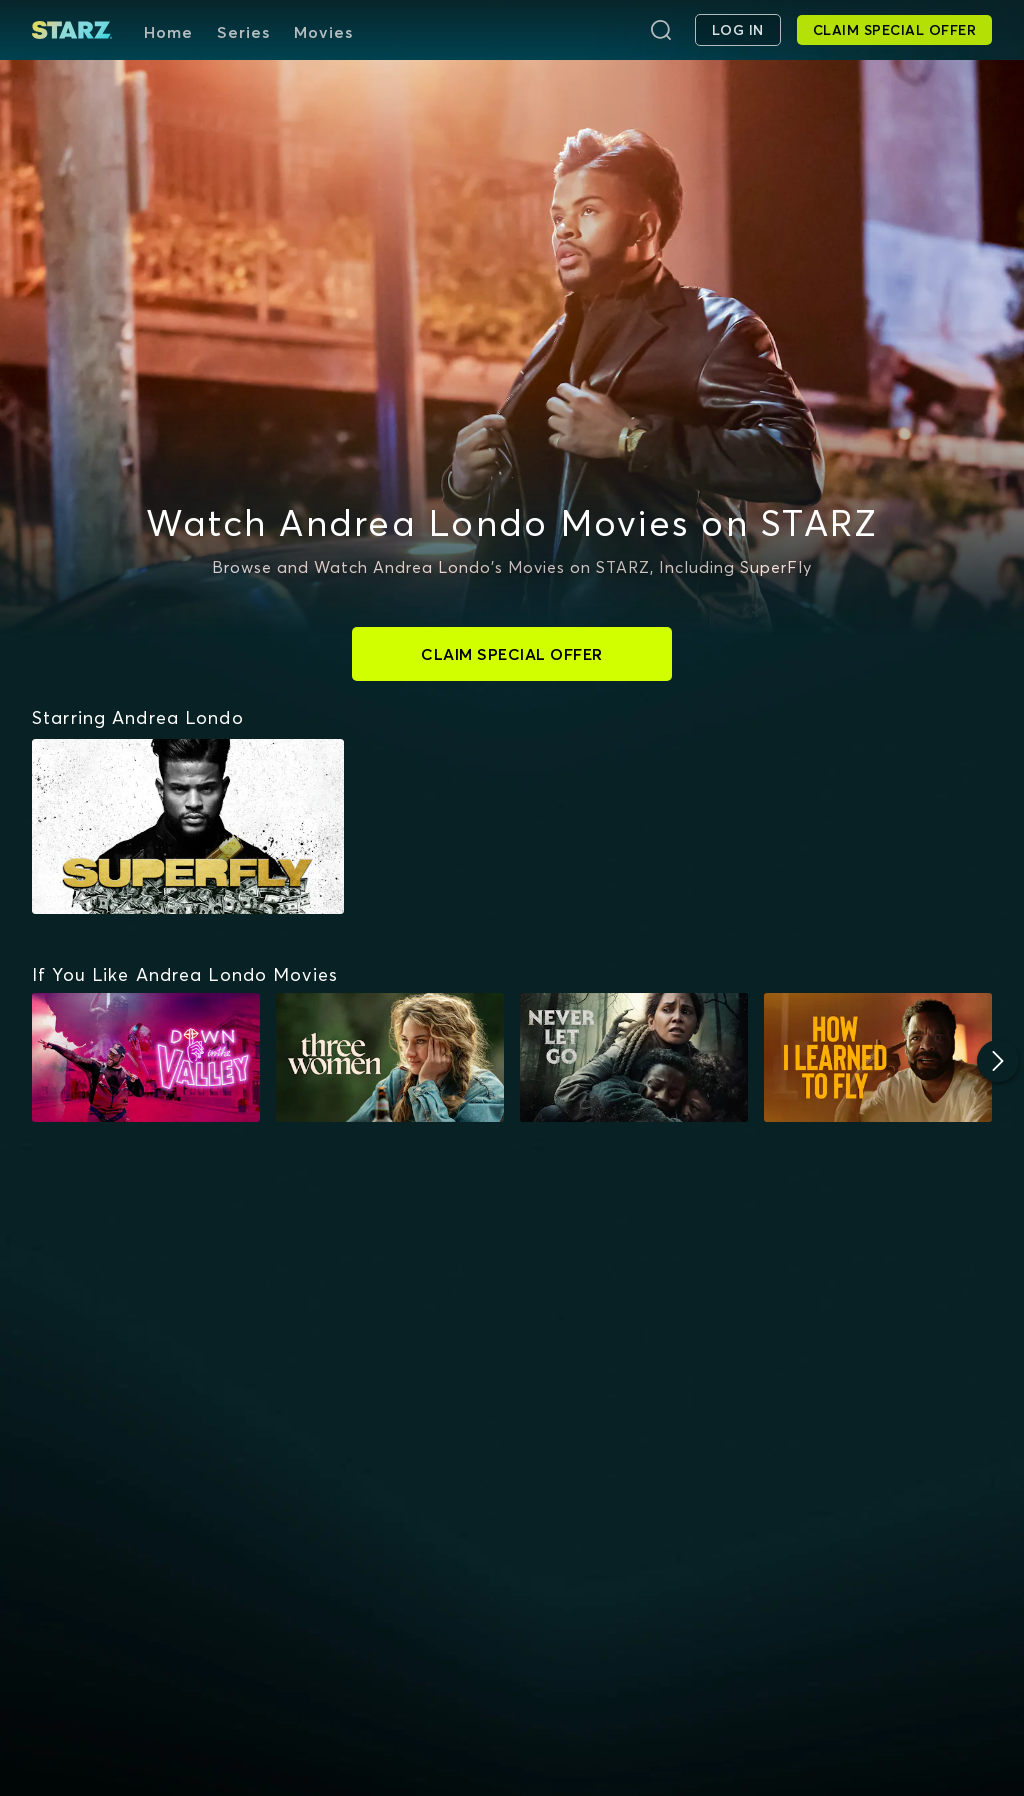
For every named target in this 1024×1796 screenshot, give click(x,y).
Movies (323, 32)
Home (168, 32)
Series (243, 32)
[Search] (661, 30)
